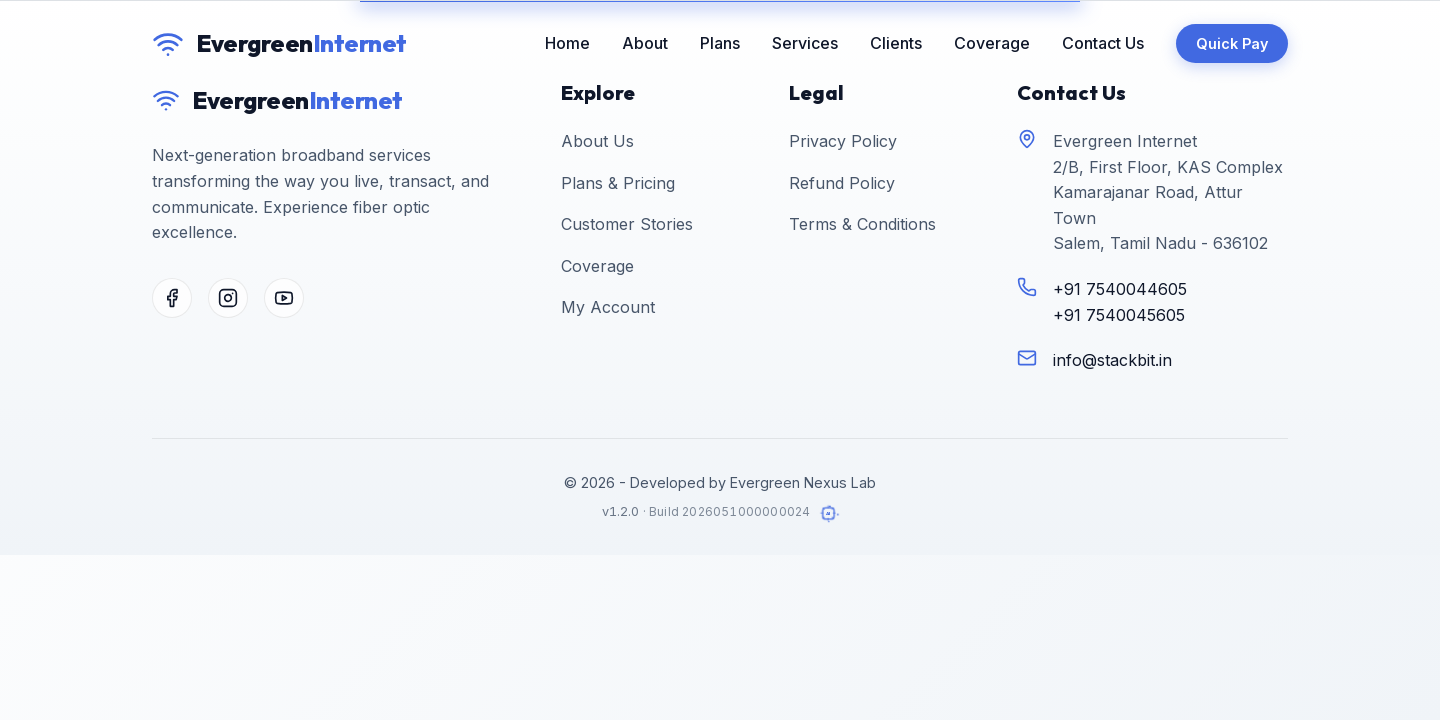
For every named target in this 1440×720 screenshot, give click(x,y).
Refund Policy (842, 183)
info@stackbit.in (1112, 360)
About (645, 43)
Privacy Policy (843, 141)
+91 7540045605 (1119, 315)
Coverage (992, 43)
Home (567, 43)
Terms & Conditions (862, 224)
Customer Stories (627, 224)
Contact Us (1103, 43)
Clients (896, 43)
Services (805, 43)
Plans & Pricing (618, 183)
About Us (597, 141)
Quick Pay (1232, 43)
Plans (720, 43)
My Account (608, 307)
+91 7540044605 (1120, 289)
